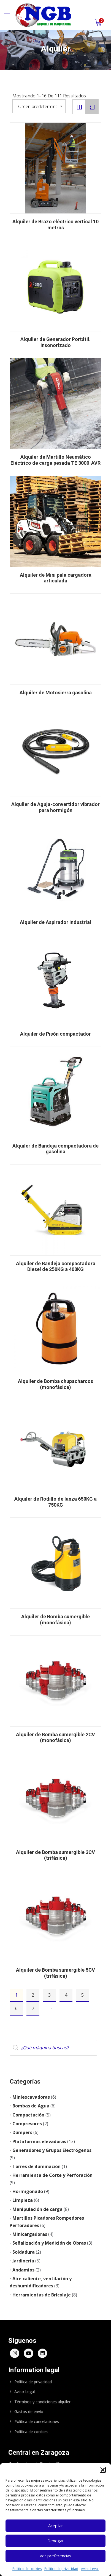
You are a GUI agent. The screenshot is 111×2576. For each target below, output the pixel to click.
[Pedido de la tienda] (39, 106)
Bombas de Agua (30, 2106)
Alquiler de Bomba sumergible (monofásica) (55, 1619)
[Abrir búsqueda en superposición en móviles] (53, 2048)
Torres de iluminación (36, 2166)
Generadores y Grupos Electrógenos (51, 2150)
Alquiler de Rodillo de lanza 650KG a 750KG (55, 1502)
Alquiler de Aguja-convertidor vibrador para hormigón (55, 807)
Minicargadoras (29, 2234)
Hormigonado (27, 2191)
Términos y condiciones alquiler (42, 2401)
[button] (102, 2470)
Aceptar (55, 2525)
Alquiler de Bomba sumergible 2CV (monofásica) (55, 1737)
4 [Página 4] (66, 1995)
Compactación (28, 2115)
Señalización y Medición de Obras (49, 2243)
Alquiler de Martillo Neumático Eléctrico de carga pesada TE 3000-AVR (55, 460)
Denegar (55, 2540)
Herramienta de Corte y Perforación (52, 2175)
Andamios (23, 2270)
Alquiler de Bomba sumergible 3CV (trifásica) (55, 1855)
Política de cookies (27, 2568)
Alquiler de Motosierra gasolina (56, 692)
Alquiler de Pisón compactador (55, 1034)
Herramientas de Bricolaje (41, 2295)
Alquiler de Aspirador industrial (55, 922)
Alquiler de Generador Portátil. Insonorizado (55, 342)
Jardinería (23, 2261)
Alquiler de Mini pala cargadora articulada (55, 578)
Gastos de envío (28, 2411)
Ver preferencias (55, 2555)
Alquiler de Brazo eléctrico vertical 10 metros (55, 224)
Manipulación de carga (37, 2209)
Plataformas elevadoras (39, 2141)
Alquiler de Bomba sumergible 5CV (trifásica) (55, 1973)
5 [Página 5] (82, 1995)
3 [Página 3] (49, 1995)
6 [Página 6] (16, 2008)
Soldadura (23, 2252)
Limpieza (22, 2200)
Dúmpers (22, 2132)
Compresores (27, 2124)
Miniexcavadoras (31, 2097)
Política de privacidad (61, 2568)
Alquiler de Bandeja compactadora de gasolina (55, 1149)
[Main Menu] (7, 15)
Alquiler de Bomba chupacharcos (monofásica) (55, 1384)
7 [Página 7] (33, 2008)
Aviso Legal (90, 2568)
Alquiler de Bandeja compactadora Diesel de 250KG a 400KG (55, 1266)
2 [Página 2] (33, 1995)
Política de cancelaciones (36, 2421)
